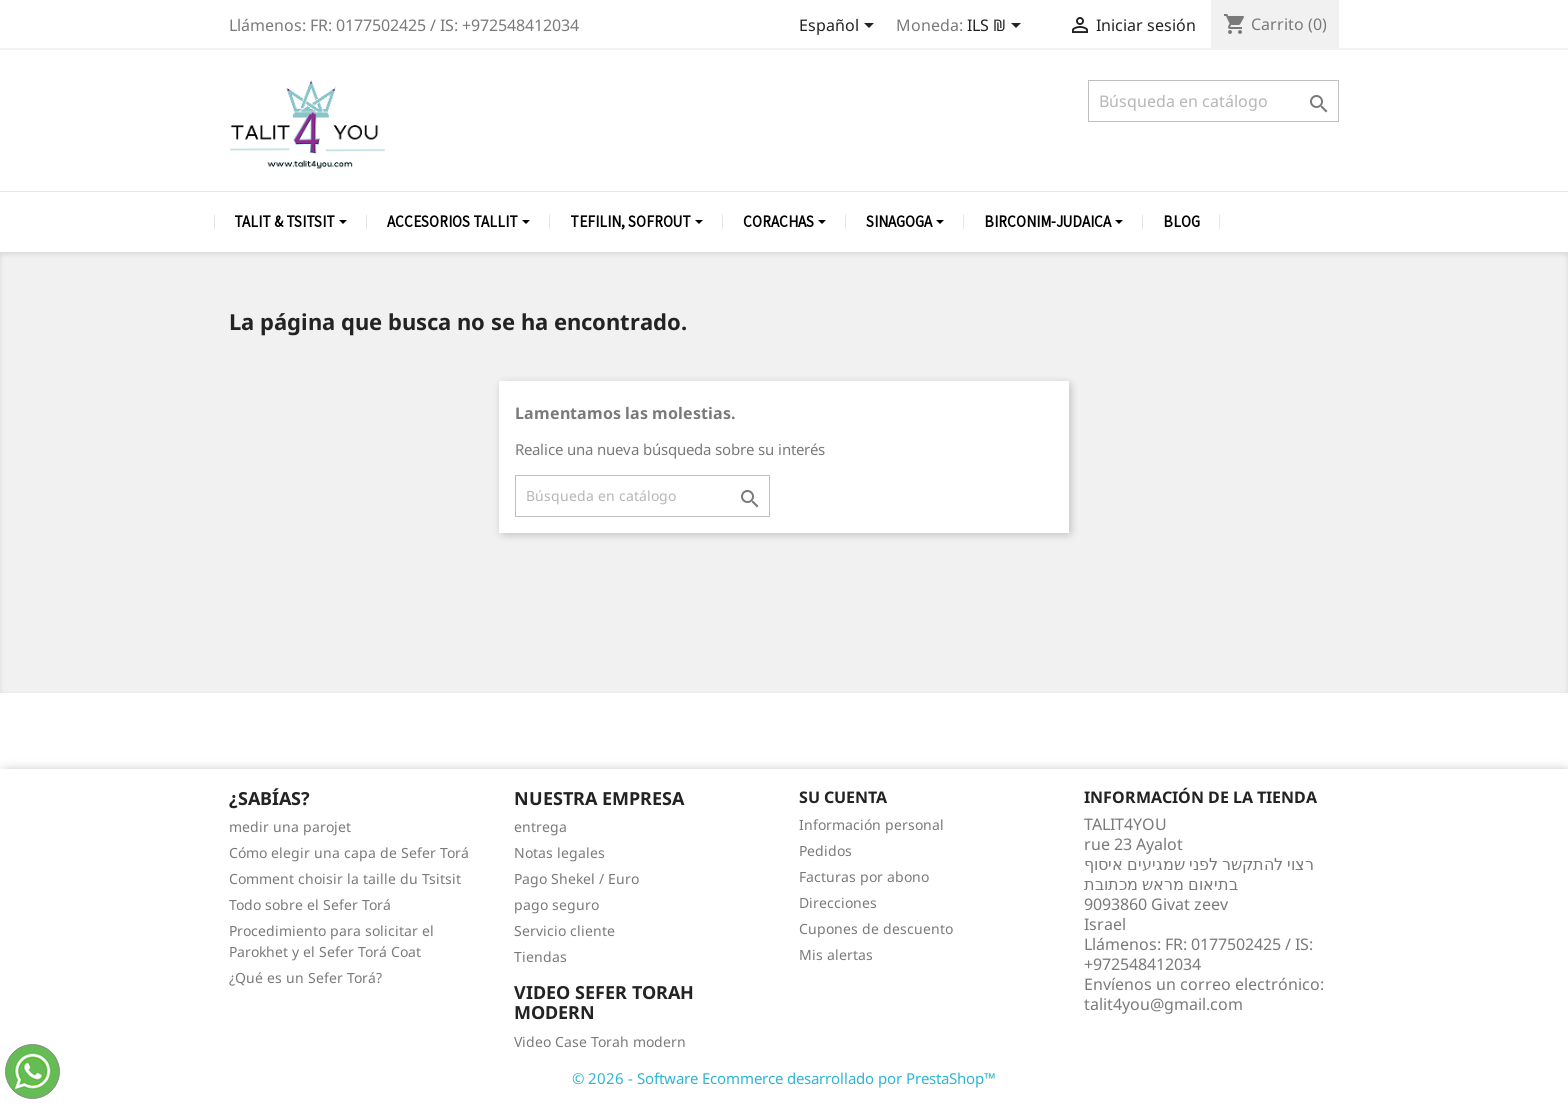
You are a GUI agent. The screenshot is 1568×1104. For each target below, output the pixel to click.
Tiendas (540, 956)
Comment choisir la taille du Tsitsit (345, 878)
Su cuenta (843, 797)
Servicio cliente (564, 930)
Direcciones (838, 902)
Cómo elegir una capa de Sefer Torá (349, 852)
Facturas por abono (864, 876)
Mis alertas (836, 954)
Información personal (871, 824)
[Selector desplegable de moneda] (997, 27)
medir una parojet (290, 826)
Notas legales (559, 852)
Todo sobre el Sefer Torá (310, 904)
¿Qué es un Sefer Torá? (305, 977)
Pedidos (825, 850)
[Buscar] (1213, 101)
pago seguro (556, 904)
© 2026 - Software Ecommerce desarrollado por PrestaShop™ (784, 1078)
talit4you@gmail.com (1163, 1004)
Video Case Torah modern (600, 1041)
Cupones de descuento (876, 928)
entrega (540, 826)
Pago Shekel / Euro (576, 878)
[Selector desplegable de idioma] (840, 27)
